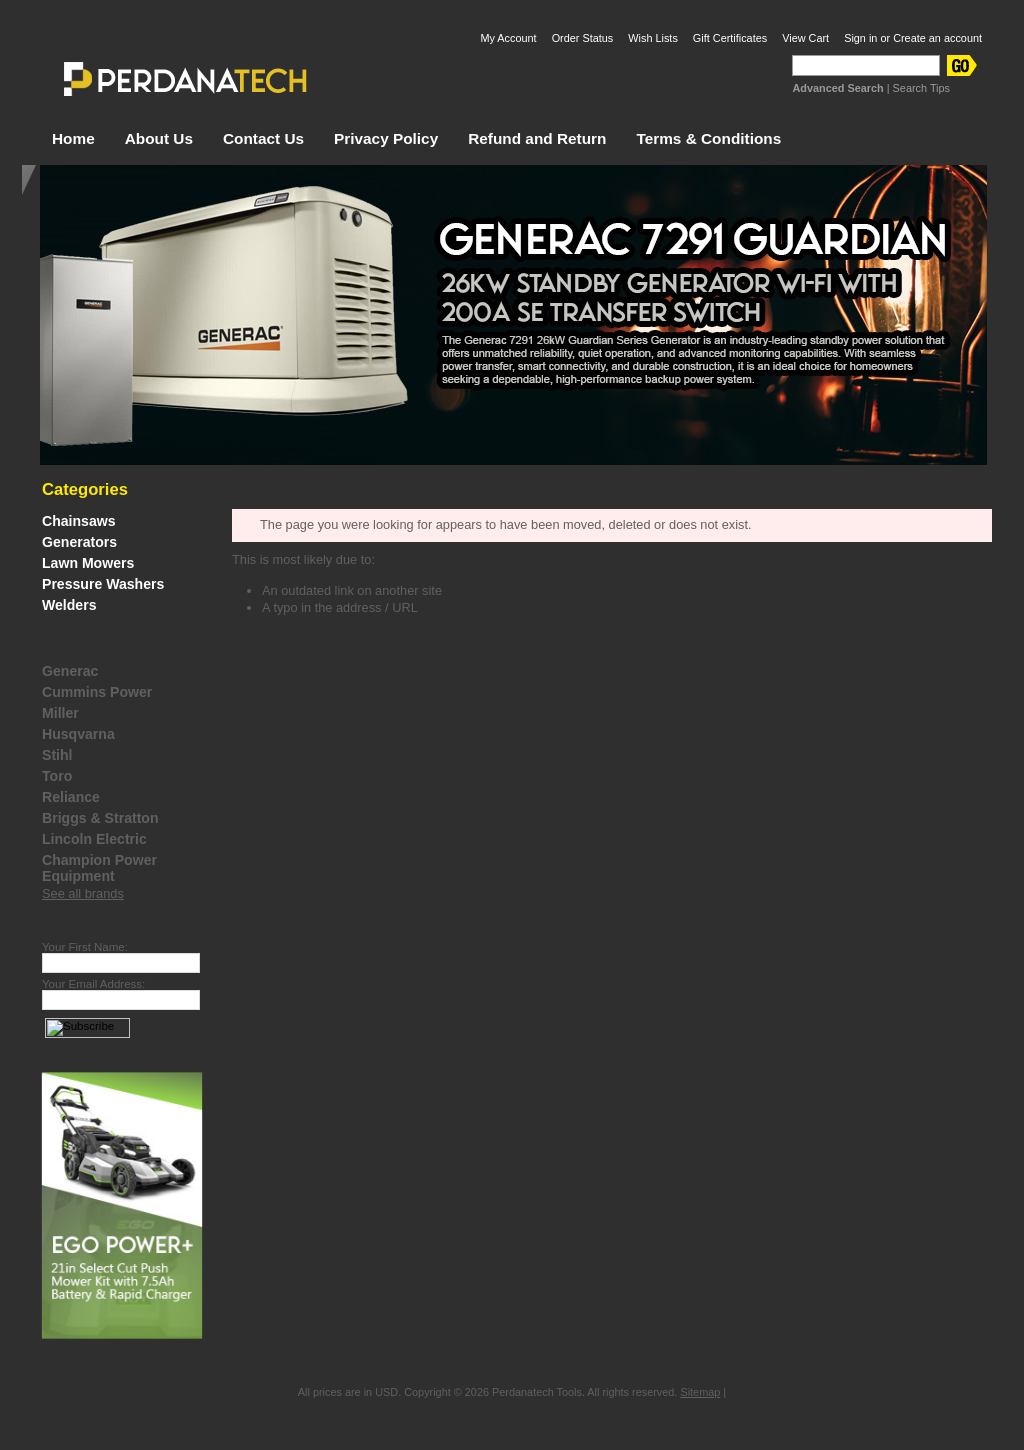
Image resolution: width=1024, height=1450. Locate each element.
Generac (70, 671)
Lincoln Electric (94, 839)
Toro (57, 776)
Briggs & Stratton (100, 818)
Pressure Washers (103, 584)
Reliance (71, 797)
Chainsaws (79, 521)
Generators (79, 542)
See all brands (83, 893)
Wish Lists (653, 38)
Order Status (583, 38)
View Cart (805, 38)
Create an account (937, 38)
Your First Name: (85, 947)
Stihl (57, 755)
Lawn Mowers (88, 563)
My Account (508, 38)
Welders (69, 605)
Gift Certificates (730, 38)
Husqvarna (78, 734)
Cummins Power (97, 692)
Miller (60, 713)
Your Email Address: (93, 984)
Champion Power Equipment (99, 868)
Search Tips (921, 88)
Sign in (860, 38)
